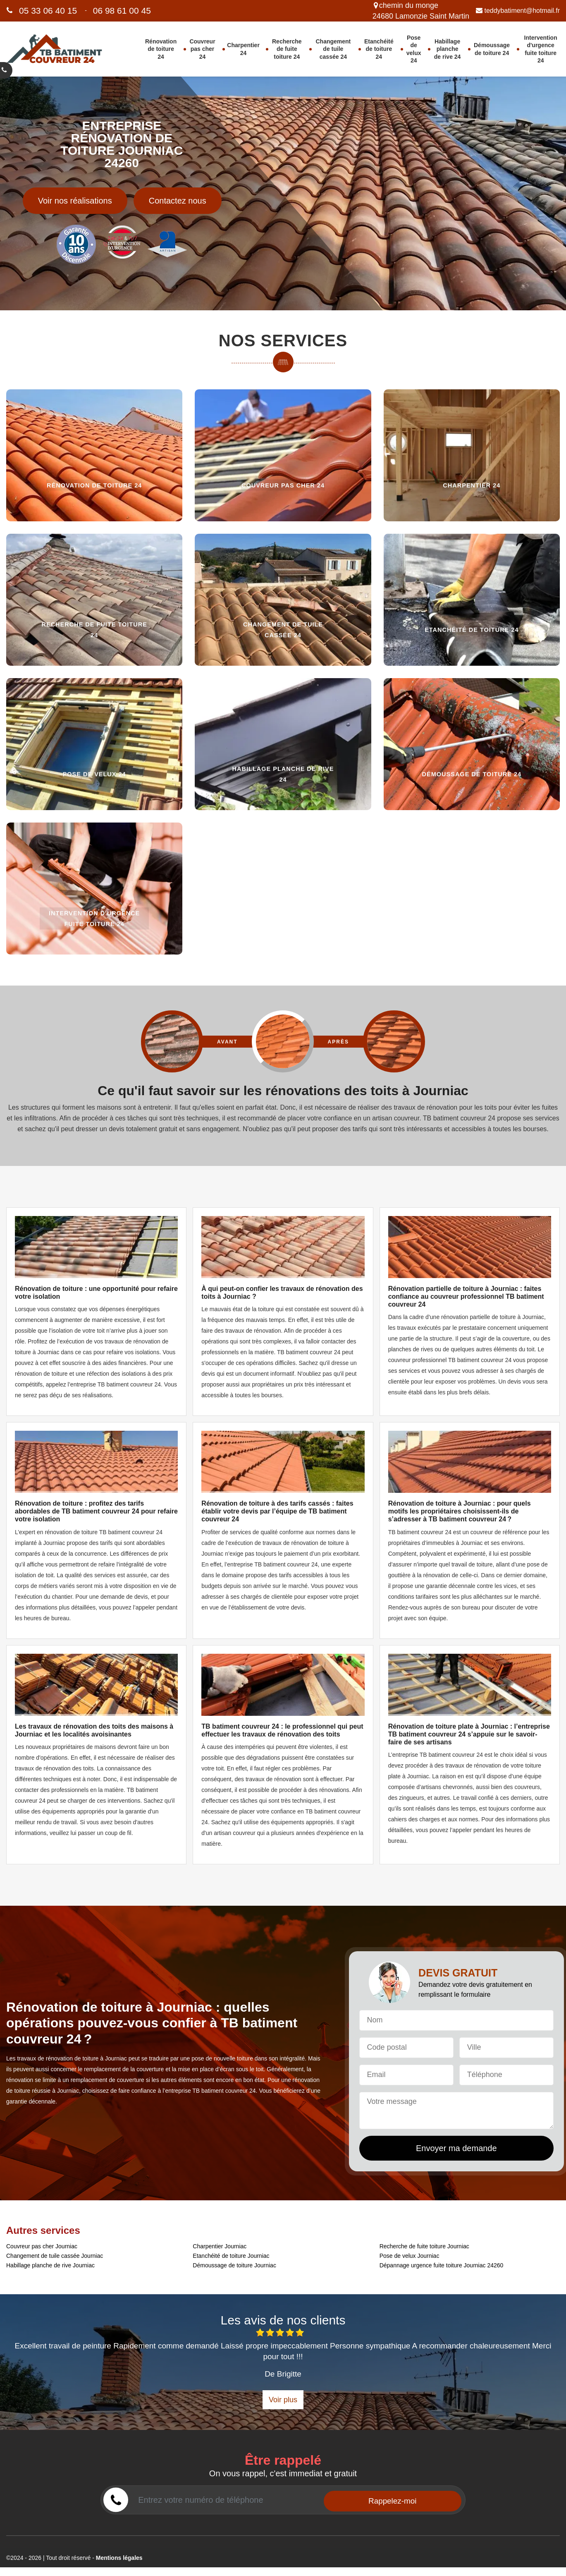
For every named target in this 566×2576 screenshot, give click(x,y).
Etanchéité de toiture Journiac (231, 2255)
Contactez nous (177, 200)
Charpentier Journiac (219, 2246)
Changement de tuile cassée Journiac (54, 2255)
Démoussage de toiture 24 (492, 49)
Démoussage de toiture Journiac (234, 2265)
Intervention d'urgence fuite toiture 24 (540, 49)
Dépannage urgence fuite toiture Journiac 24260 (442, 2265)
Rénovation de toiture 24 (161, 49)
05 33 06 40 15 (48, 10)
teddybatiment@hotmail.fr (518, 10)
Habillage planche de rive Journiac (50, 2265)
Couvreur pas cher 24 (202, 49)
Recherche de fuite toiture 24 (287, 49)
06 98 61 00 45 (122, 10)
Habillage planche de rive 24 (447, 49)
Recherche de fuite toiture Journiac (424, 2246)
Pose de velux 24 (413, 49)
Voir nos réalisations (75, 200)
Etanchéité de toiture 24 (379, 49)
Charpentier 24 (243, 49)
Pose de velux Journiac (409, 2255)
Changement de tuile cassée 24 (333, 49)
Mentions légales (119, 2557)
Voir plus (283, 2400)
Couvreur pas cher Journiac (41, 2246)
